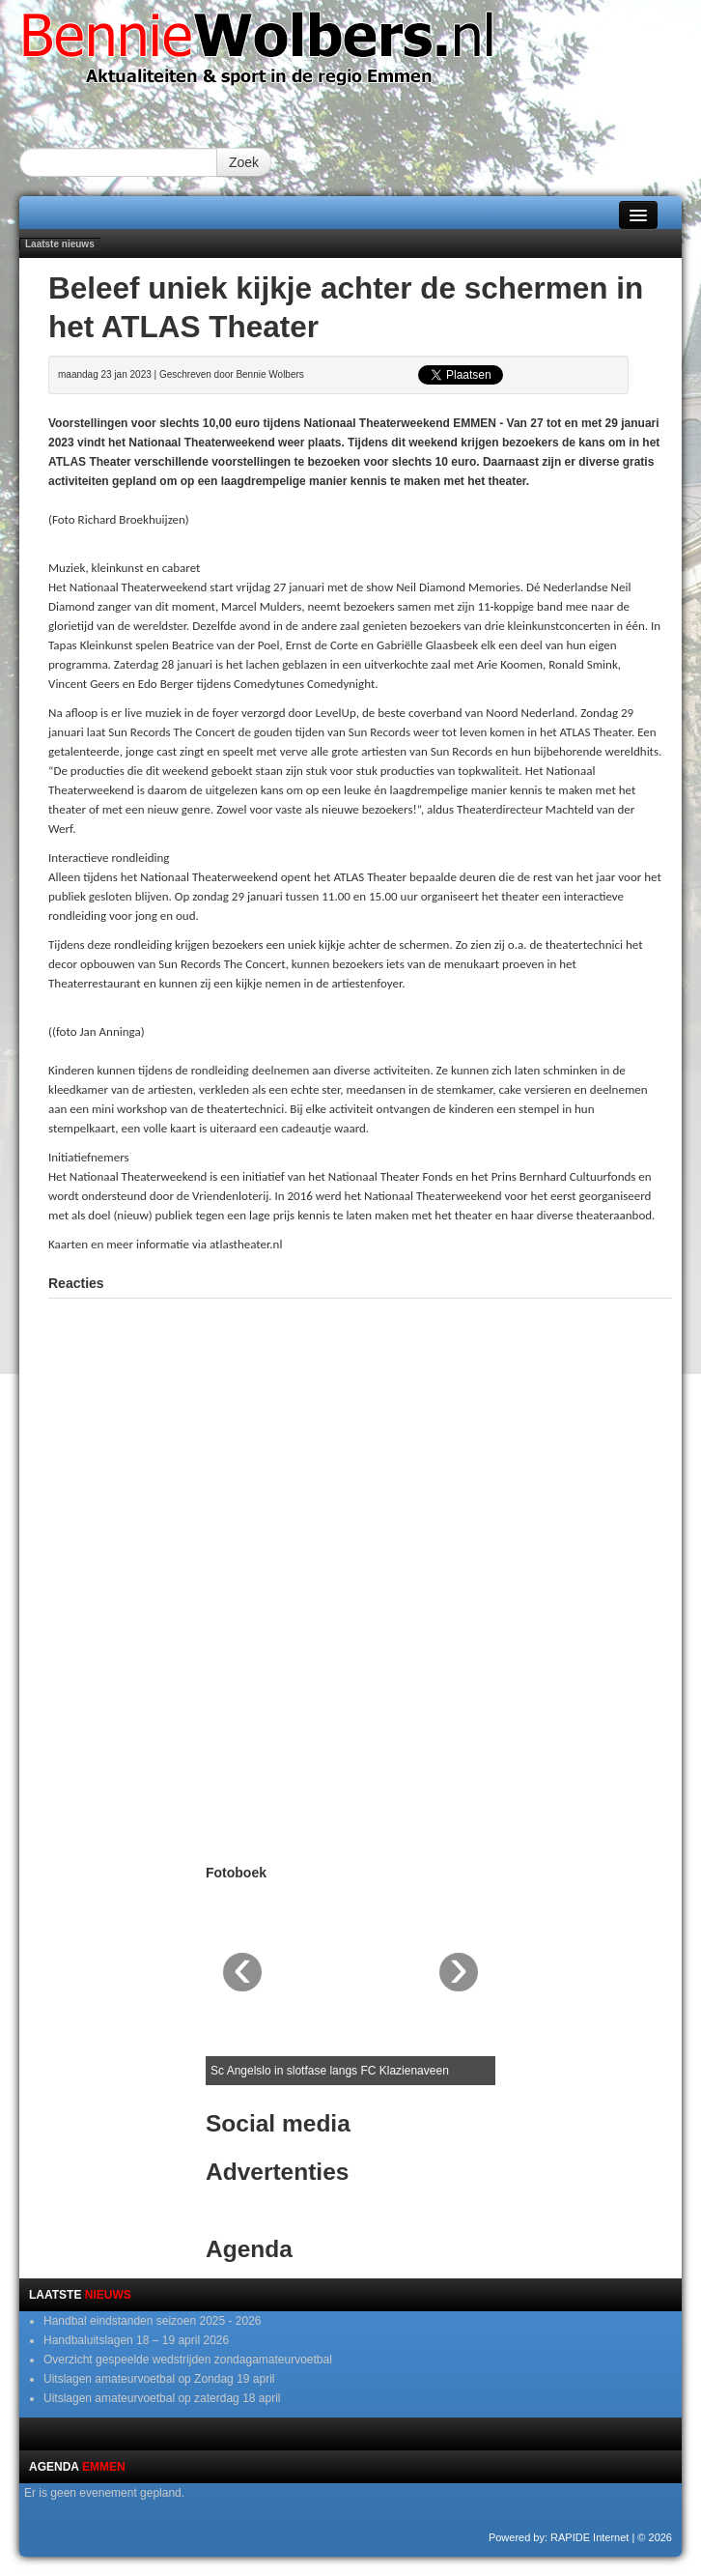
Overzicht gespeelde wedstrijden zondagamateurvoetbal (187, 2359)
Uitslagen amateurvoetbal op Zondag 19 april (158, 2379)
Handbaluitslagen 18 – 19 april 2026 (136, 2340)
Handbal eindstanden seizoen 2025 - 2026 (152, 2321)
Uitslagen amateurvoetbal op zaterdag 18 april (161, 2398)
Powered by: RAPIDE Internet (559, 2537)
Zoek (244, 162)
